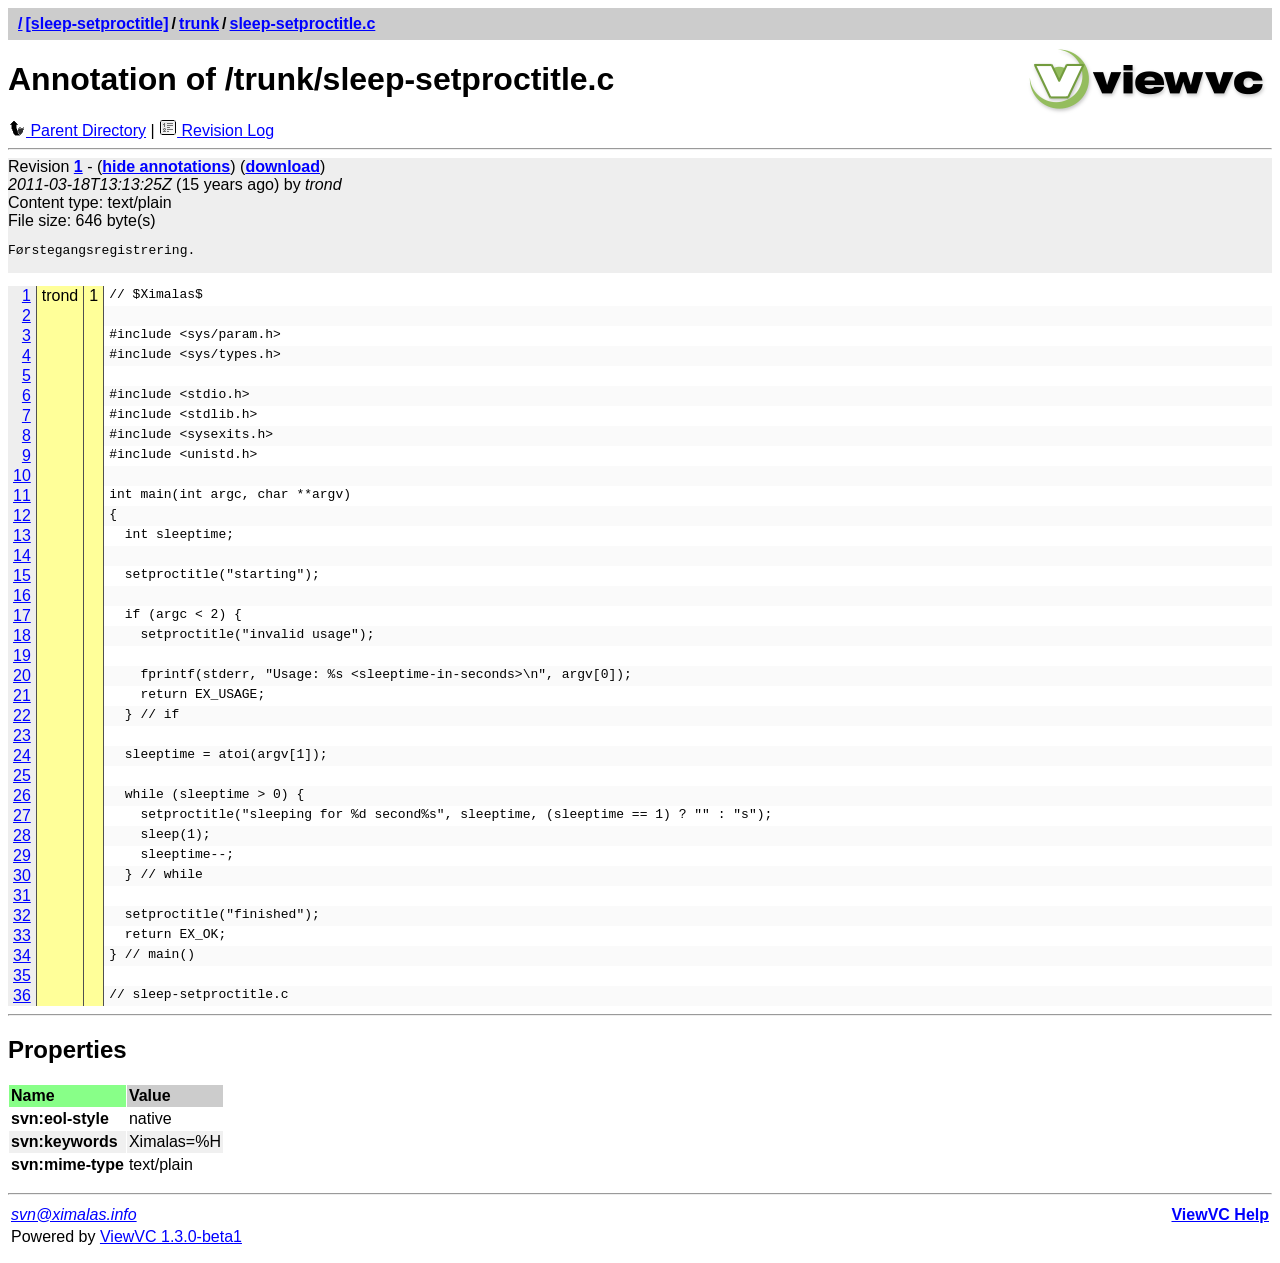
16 (22, 601)
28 (22, 841)
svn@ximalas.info (74, 1220)
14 (22, 561)
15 (22, 581)
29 (22, 861)
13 (22, 541)
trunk (199, 23)
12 (22, 521)
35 (22, 981)
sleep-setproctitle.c (303, 23)
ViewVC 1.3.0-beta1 (171, 1242)
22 (22, 721)
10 (22, 481)
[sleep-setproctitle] (96, 23)
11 (22, 501)
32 (22, 921)
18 (22, 641)
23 (22, 741)
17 (22, 621)
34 (22, 961)
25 (22, 781)
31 (22, 901)
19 (22, 661)
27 (22, 821)
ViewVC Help (1220, 1220)
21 (22, 701)
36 (22, 1001)
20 (22, 681)
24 (22, 761)
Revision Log (216, 130)
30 (22, 881)
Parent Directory (77, 130)
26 (22, 801)
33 (22, 941)
